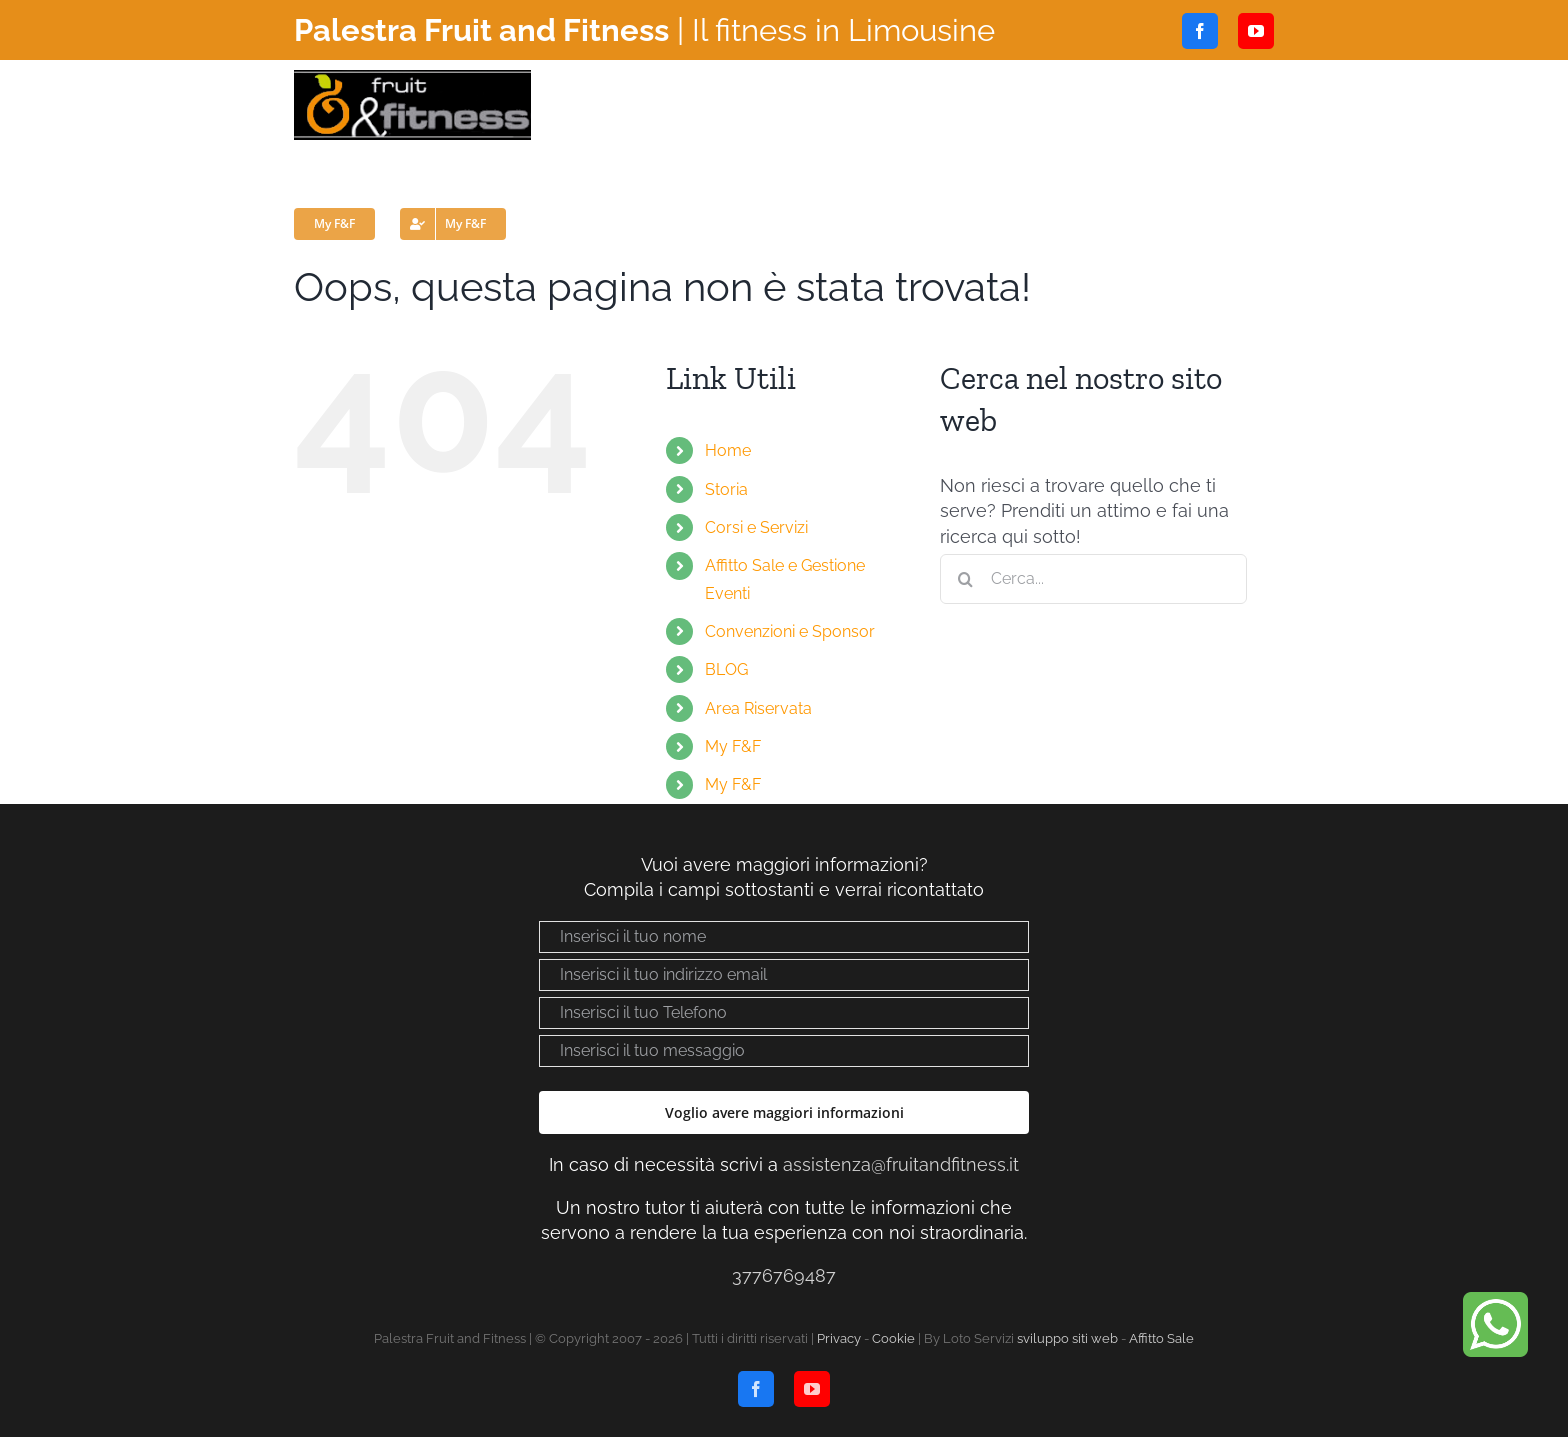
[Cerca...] (1093, 579)
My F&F (733, 746)
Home (728, 450)
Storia (726, 489)
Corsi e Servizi (756, 527)
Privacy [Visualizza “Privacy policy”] (839, 1338)
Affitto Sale (1161, 1338)
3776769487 (784, 1275)
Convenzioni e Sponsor (790, 631)
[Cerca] (965, 579)
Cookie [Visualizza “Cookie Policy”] (893, 1338)
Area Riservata (758, 708)
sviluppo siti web (1067, 1338)
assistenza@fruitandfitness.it (901, 1164)
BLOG (726, 669)
